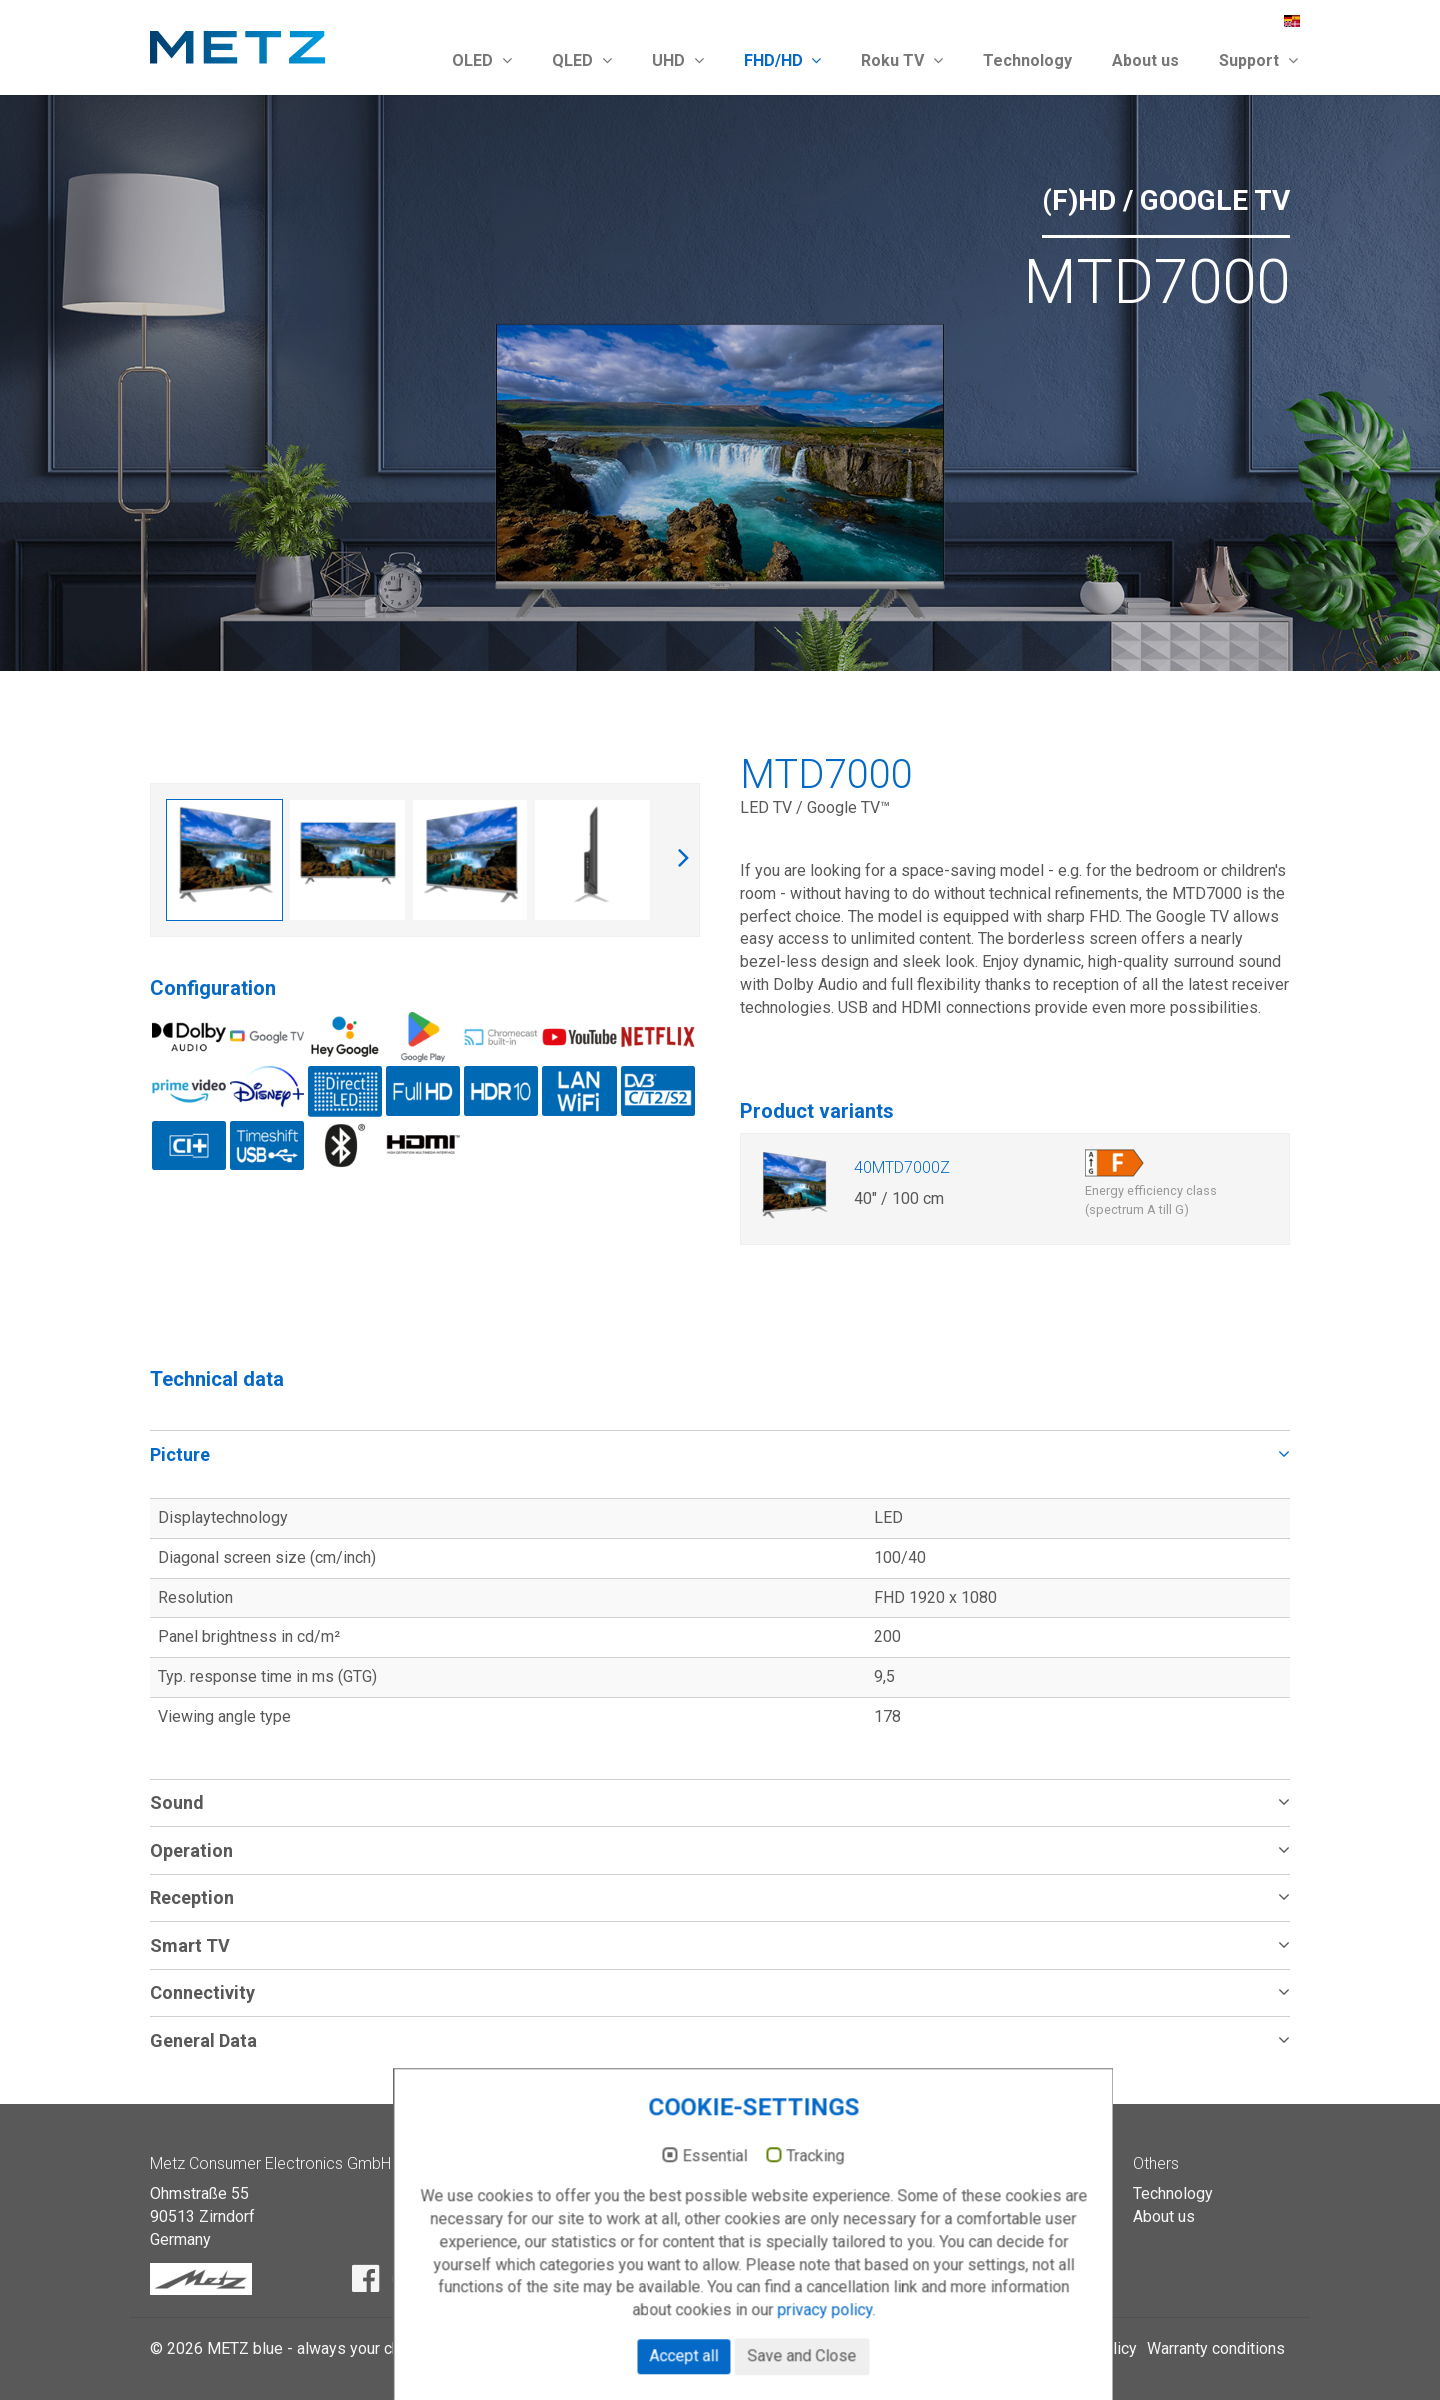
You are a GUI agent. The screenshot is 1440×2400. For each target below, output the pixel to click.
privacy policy (791, 2375)
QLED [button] (582, 60)
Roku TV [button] (902, 60)
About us (1145, 60)
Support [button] (1258, 60)
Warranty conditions (1216, 2348)
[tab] (720, 1453)
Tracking (782, 2221)
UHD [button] (678, 60)
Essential (681, 2221)
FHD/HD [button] (783, 60)
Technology (1027, 60)
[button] (720, 1453)
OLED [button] (482, 60)
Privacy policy (1088, 2348)
